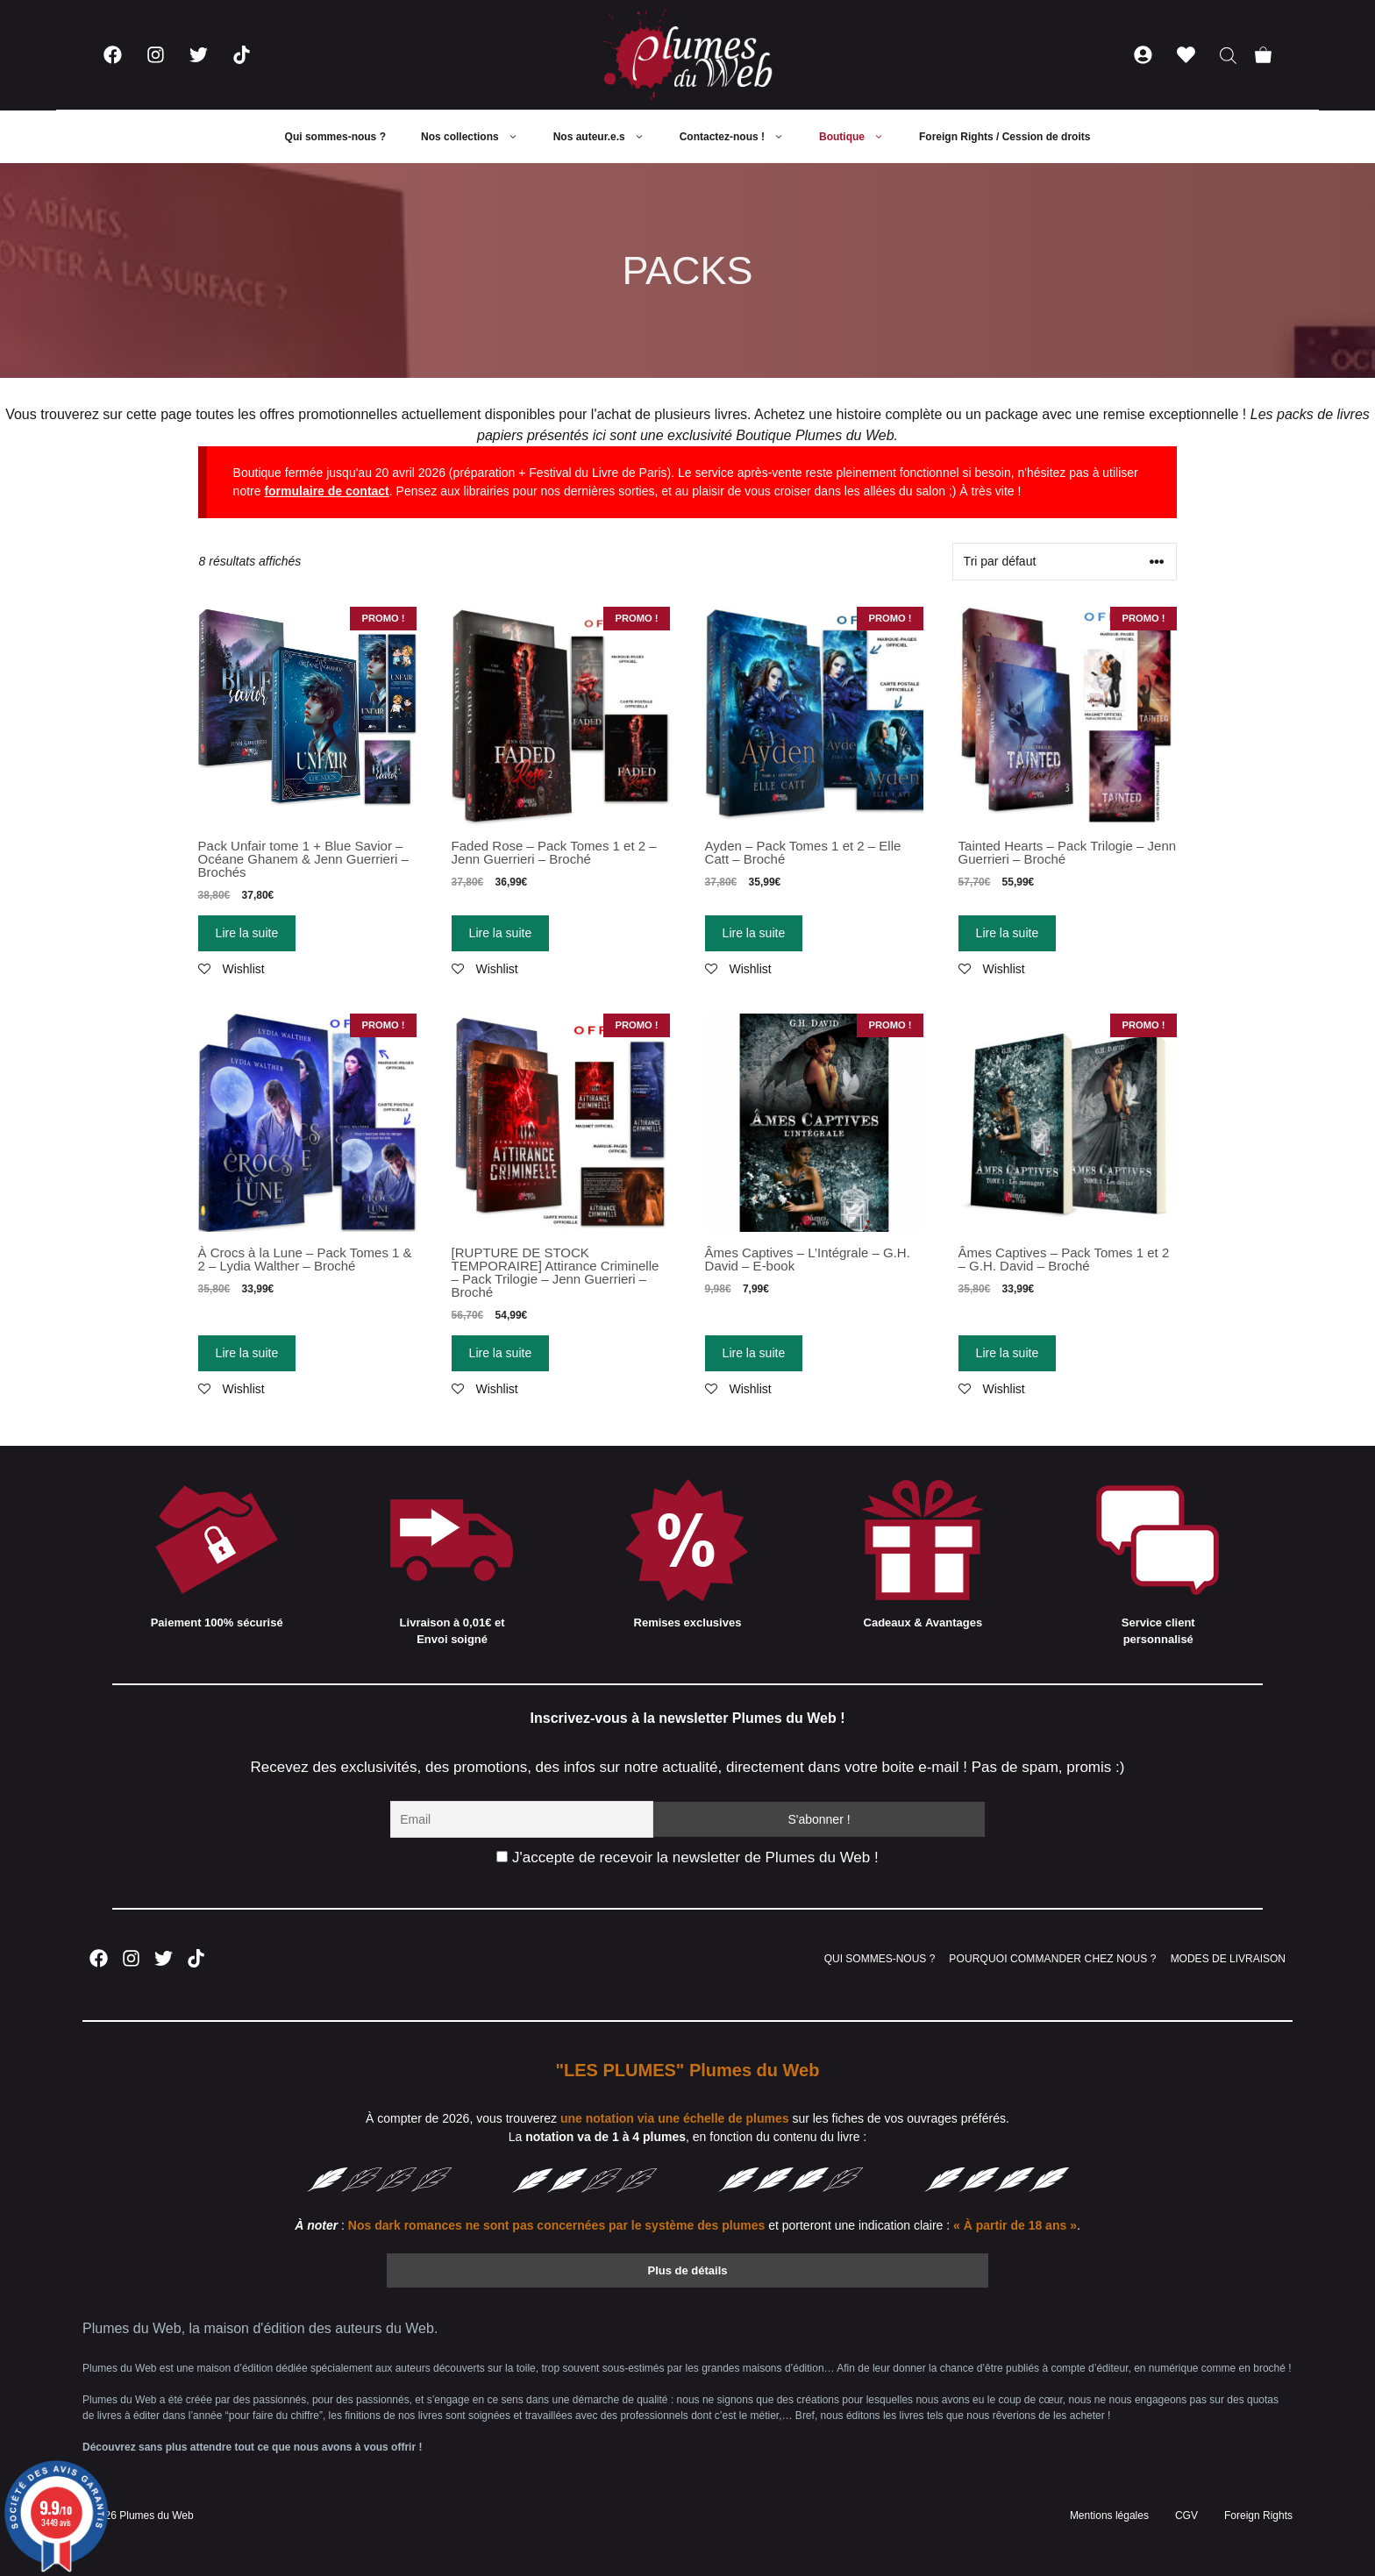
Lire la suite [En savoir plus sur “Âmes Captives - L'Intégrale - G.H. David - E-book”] (754, 1353)
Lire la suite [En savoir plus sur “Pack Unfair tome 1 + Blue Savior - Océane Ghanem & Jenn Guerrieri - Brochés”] (247, 933)
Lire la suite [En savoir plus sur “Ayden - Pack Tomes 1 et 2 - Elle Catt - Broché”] (754, 933)
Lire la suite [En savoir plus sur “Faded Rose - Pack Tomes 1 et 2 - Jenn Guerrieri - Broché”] (500, 933)
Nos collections (478, 136)
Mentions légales (1109, 2515)
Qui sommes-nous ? (335, 137)
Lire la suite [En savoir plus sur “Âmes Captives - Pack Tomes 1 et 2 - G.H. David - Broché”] (1007, 1353)
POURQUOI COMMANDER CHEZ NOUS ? (1052, 1959)
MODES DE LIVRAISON (1228, 1959)
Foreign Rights (1258, 2515)
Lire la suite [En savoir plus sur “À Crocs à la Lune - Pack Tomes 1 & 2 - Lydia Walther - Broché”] (247, 1353)
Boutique (860, 136)
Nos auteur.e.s (607, 136)
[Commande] (1064, 561)
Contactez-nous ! (740, 136)
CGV (1186, 2515)
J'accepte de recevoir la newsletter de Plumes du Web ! (687, 1857)
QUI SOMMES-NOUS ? (880, 1959)
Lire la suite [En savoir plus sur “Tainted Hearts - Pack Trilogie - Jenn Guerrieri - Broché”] (1007, 933)
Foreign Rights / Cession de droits (1004, 137)
